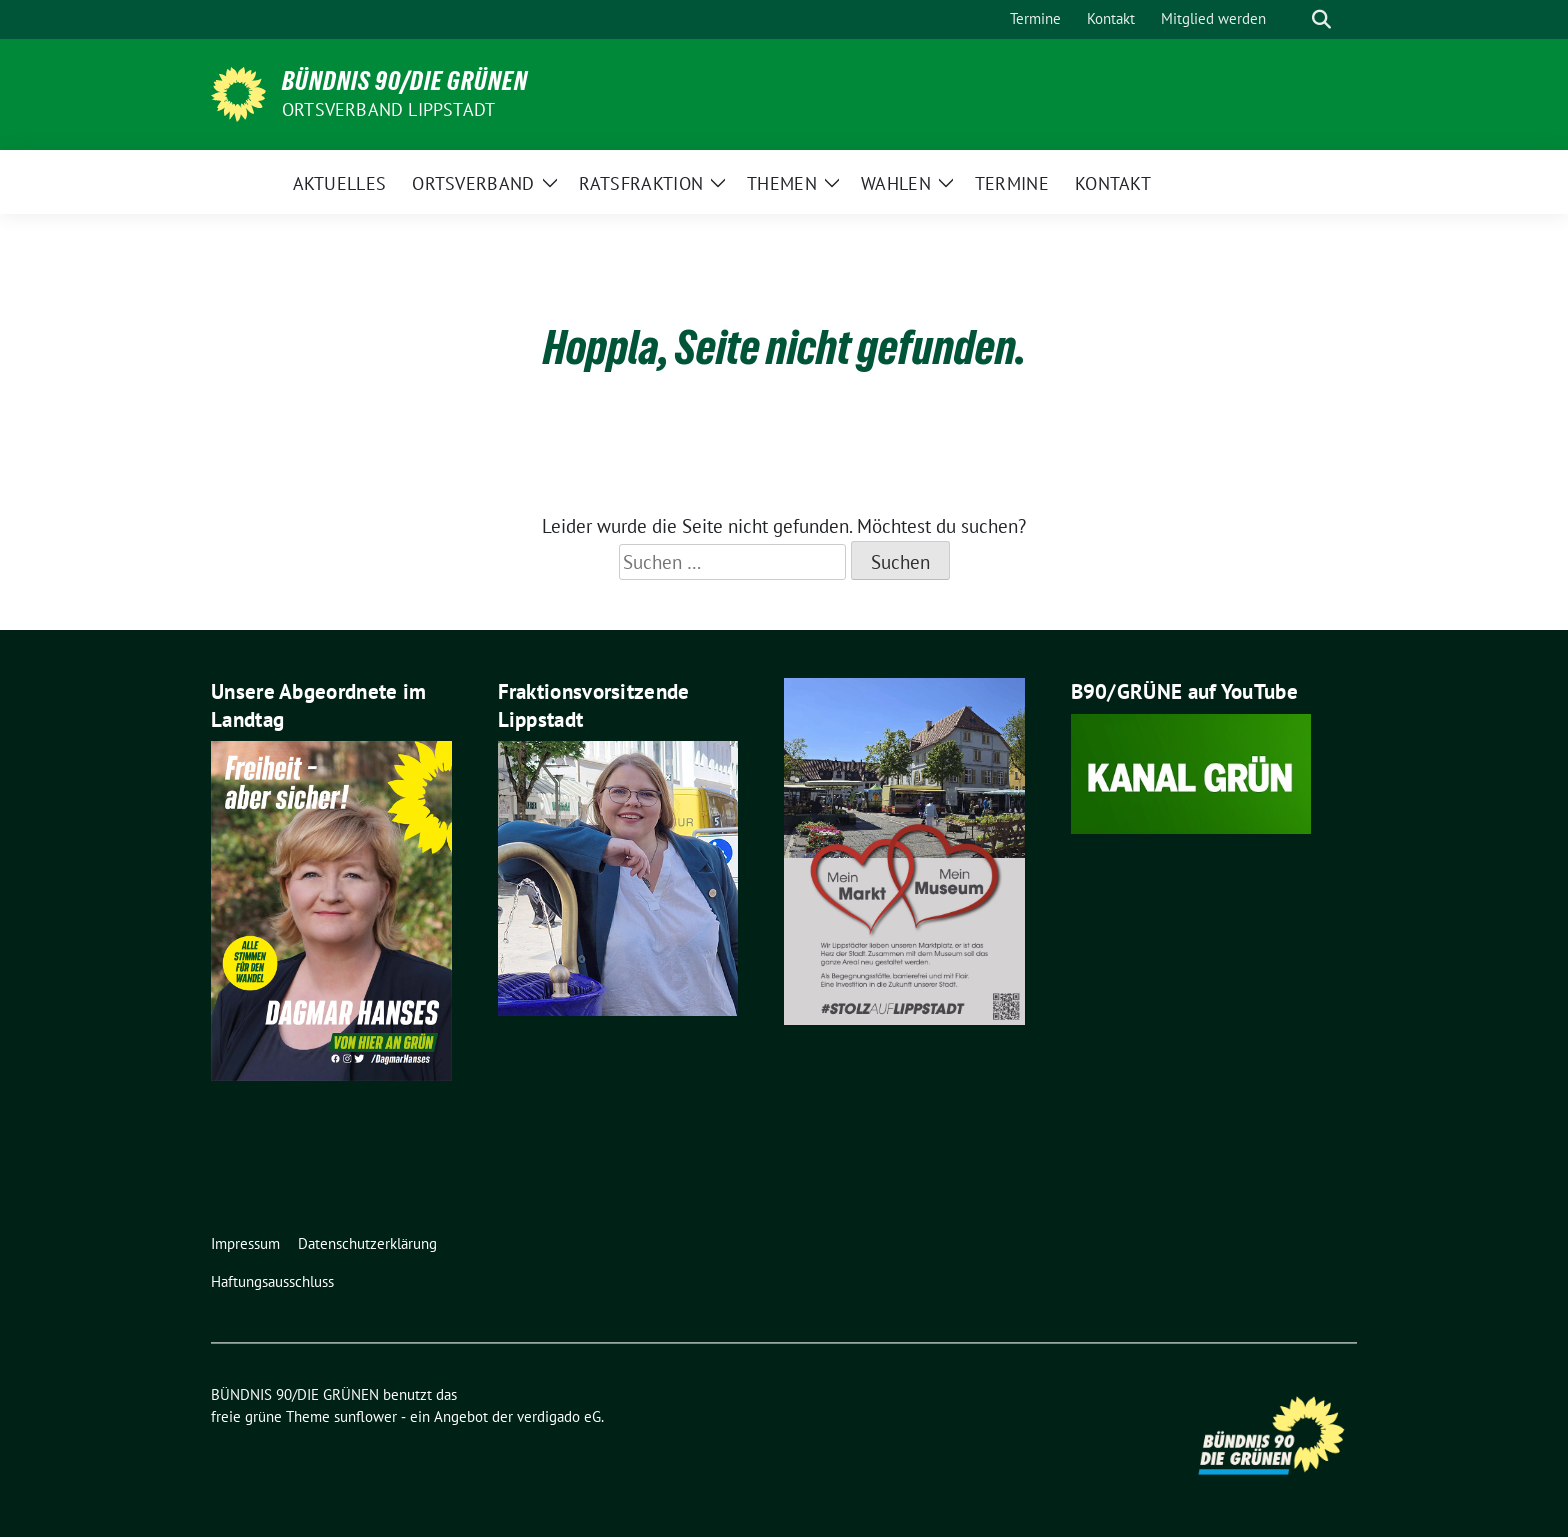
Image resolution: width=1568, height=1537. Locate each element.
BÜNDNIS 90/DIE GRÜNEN (405, 81)
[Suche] (1293, 19)
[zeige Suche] (1321, 19)
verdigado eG (559, 1416)
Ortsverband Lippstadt (388, 109)
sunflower (365, 1416)
